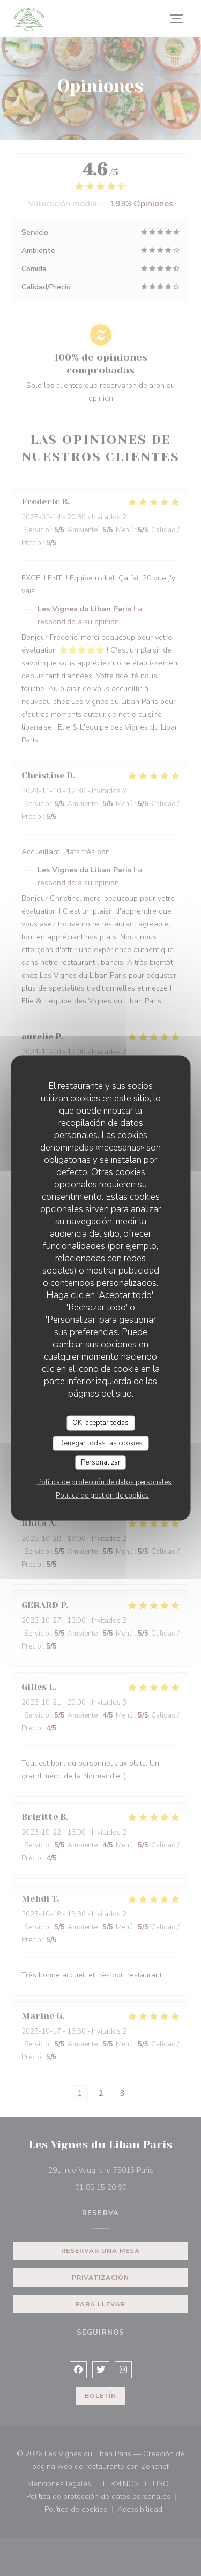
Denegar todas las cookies (100, 1442)
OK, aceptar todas (100, 1423)
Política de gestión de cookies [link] (102, 1495)
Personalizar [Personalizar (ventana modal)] (101, 1462)
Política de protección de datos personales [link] (104, 1481)
